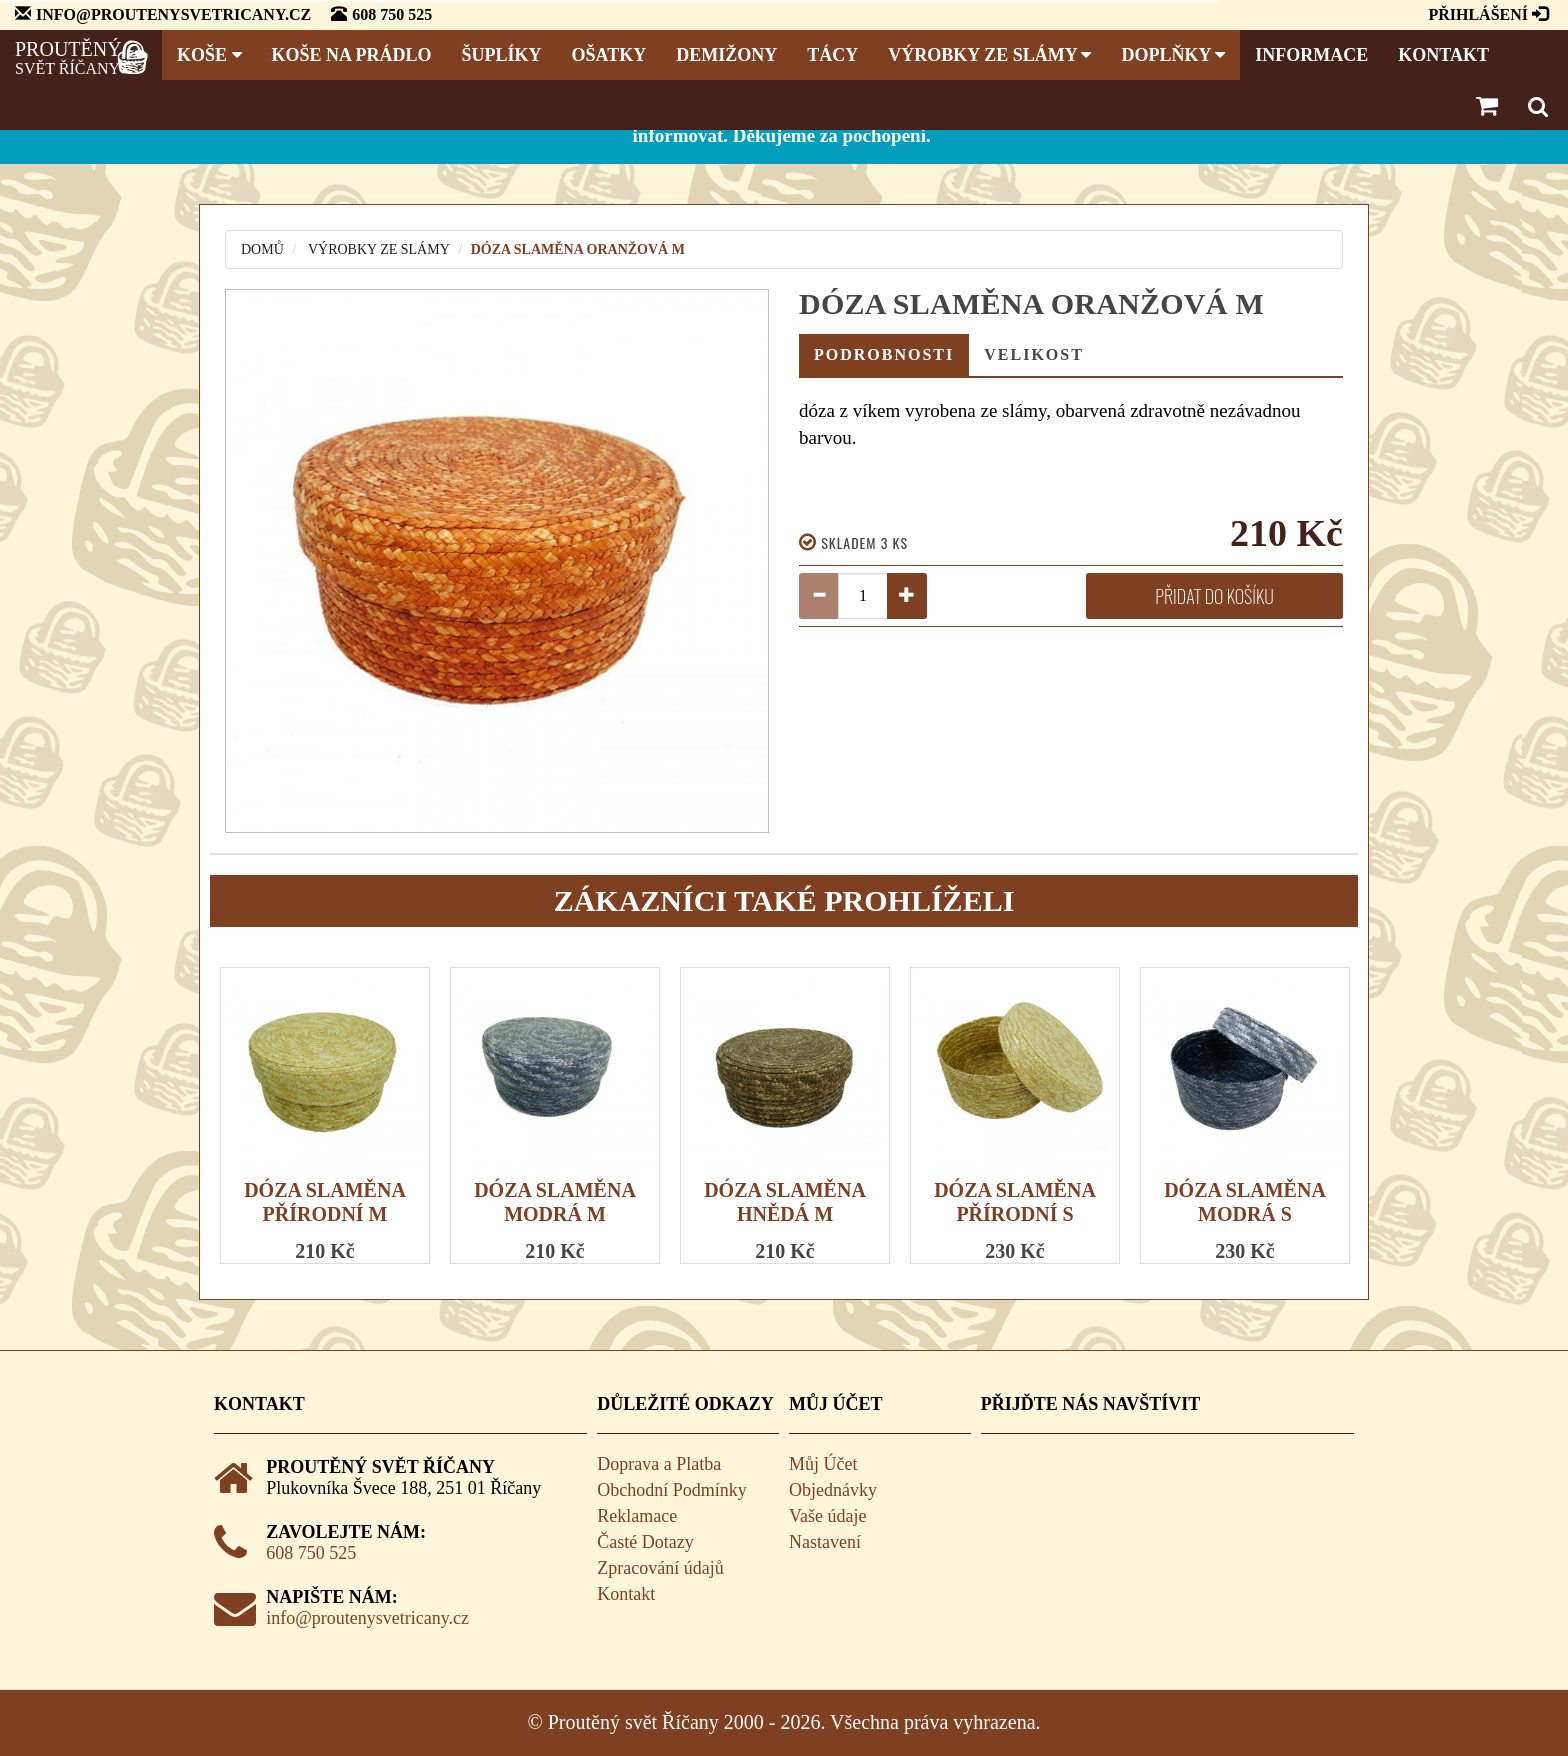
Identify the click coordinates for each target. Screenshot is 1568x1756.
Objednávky (833, 1490)
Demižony (726, 55)
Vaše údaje (827, 1516)
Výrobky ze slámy (989, 55)
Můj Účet (823, 1464)
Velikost (1034, 354)
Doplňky (1173, 55)
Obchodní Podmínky (672, 1490)
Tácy (832, 55)
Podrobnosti (884, 354)
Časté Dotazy (645, 1542)
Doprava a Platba (659, 1464)
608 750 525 (311, 1553)
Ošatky (609, 55)
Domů (262, 249)
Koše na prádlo (352, 55)
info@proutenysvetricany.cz (367, 1618)
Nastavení (825, 1542)
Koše (209, 55)
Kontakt (1443, 55)
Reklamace (637, 1516)
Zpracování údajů (660, 1568)
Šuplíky (502, 55)
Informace (1311, 55)
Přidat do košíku (1214, 596)
